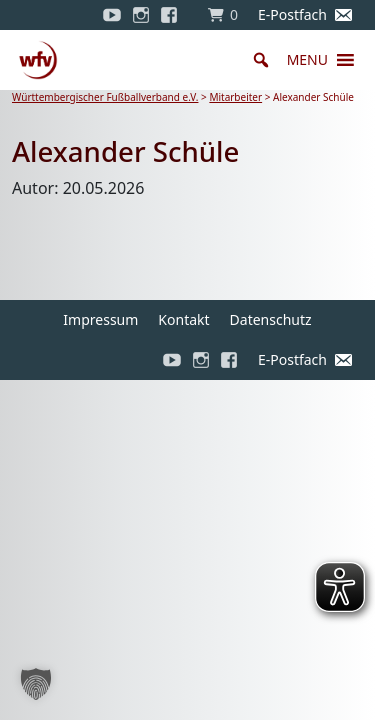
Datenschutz (271, 319)
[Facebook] (174, 15)
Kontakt (183, 319)
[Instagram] (141, 15)
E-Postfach (292, 14)
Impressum (100, 319)
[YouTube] (112, 15)
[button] (307, 60)
